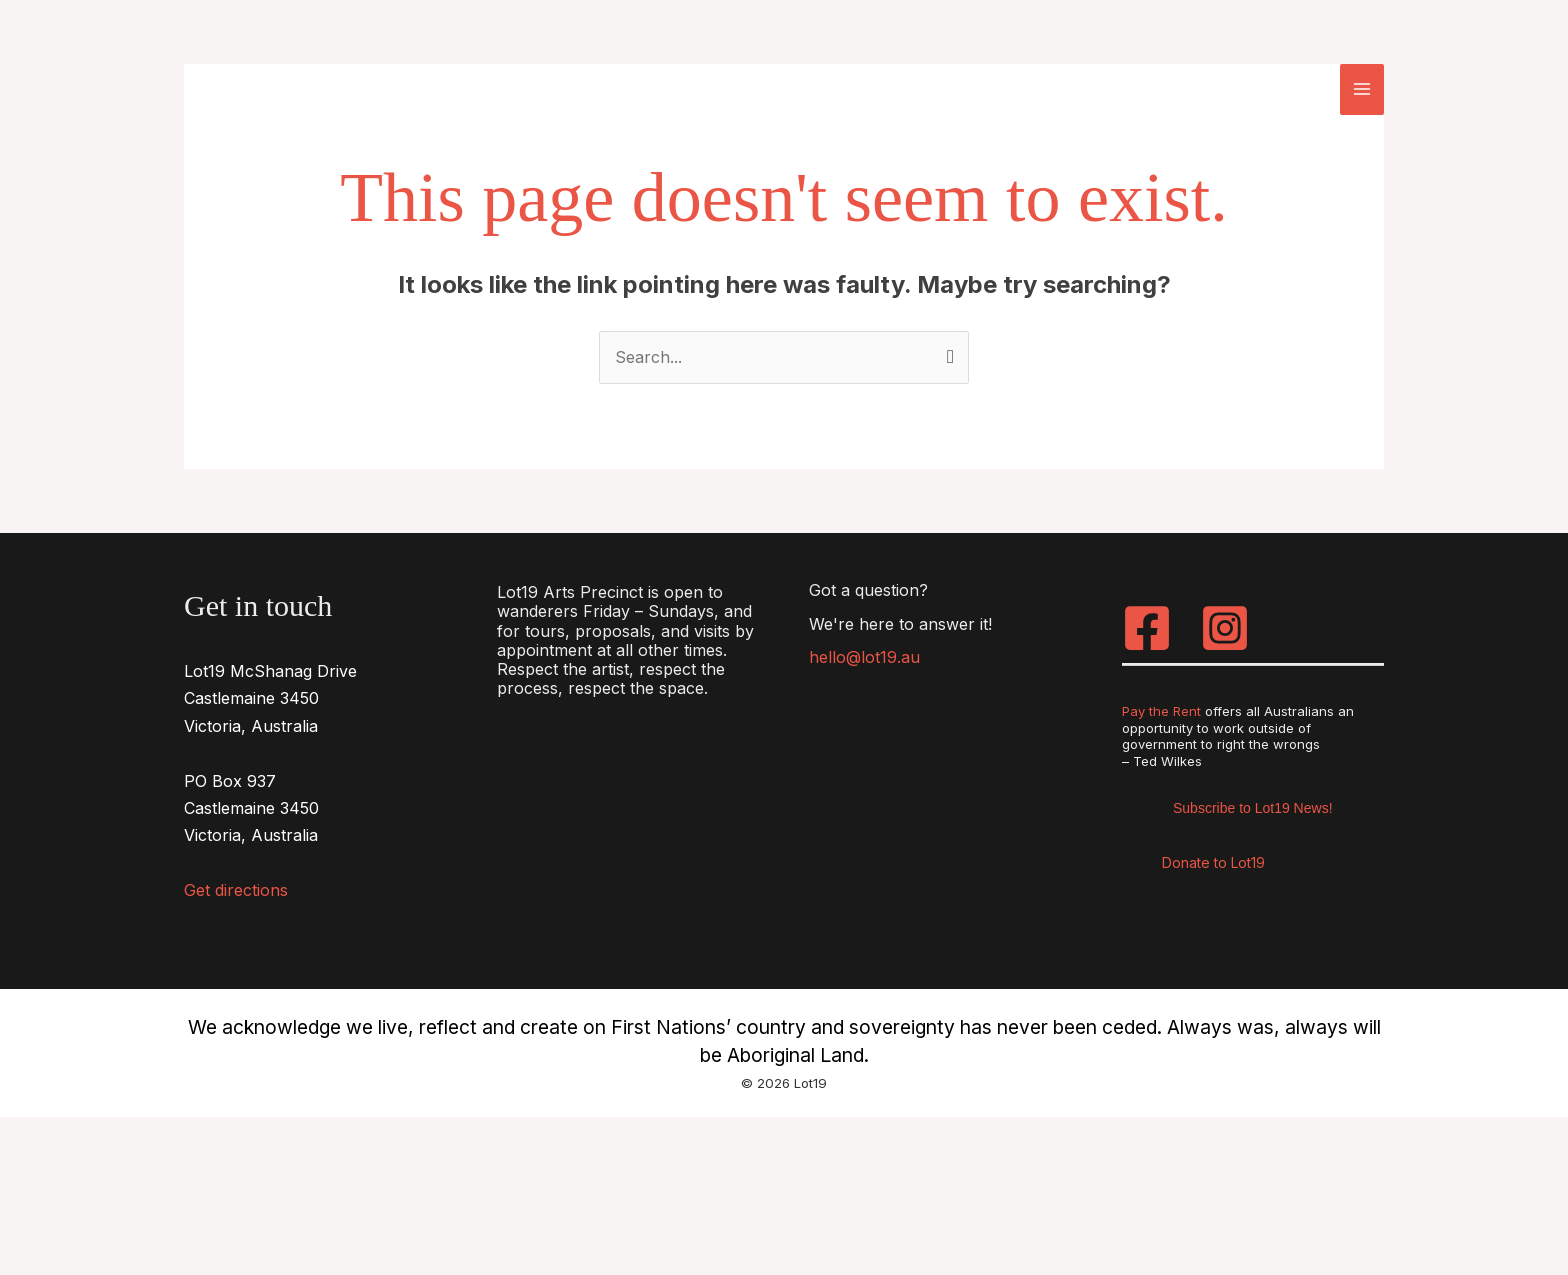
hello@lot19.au (864, 657)
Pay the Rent (1161, 711)
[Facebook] (1147, 628)
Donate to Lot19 (1213, 862)
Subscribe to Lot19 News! (1253, 808)
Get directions (236, 890)
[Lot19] (299, 88)
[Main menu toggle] (1362, 89)
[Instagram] (1225, 628)
